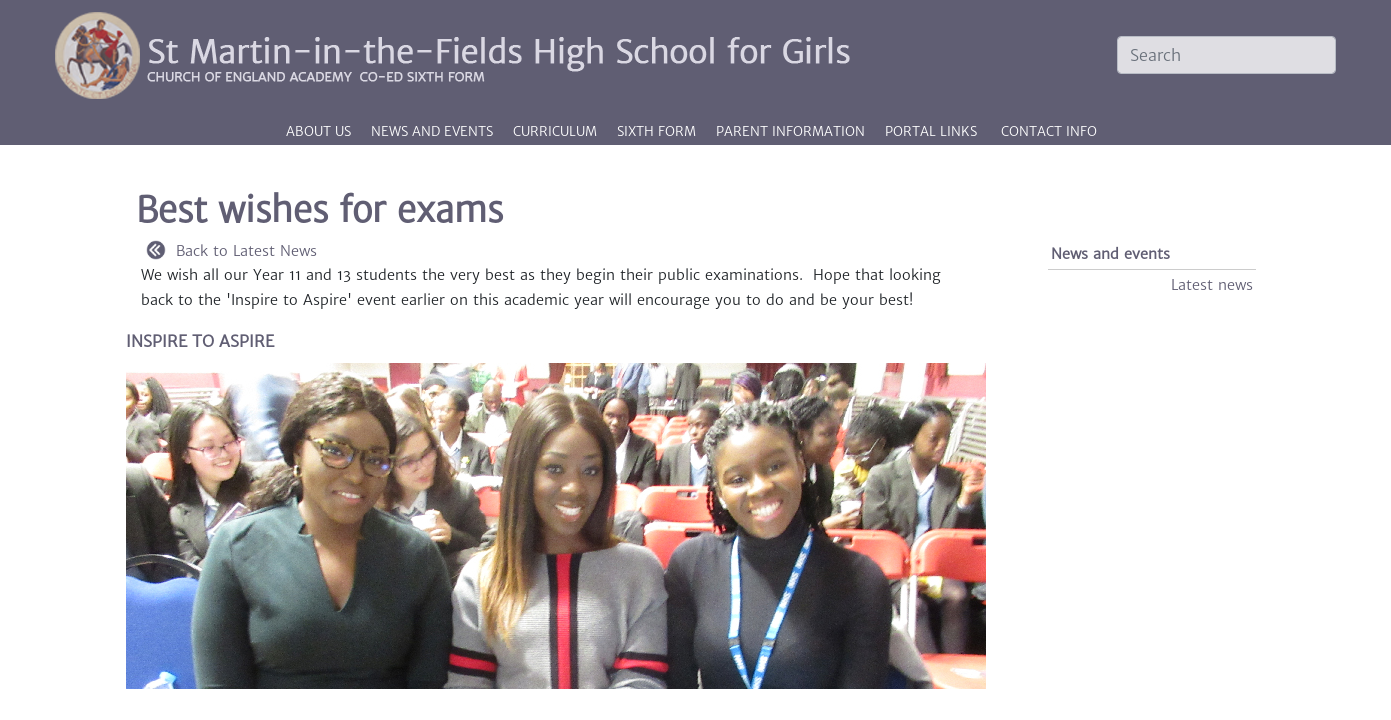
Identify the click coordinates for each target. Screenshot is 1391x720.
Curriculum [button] (557, 131)
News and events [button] (434, 131)
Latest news (1212, 285)
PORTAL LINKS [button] (931, 131)
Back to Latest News (231, 251)
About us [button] (320, 131)
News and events (1110, 254)
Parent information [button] (792, 131)
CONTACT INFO (1049, 131)
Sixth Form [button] (658, 131)
